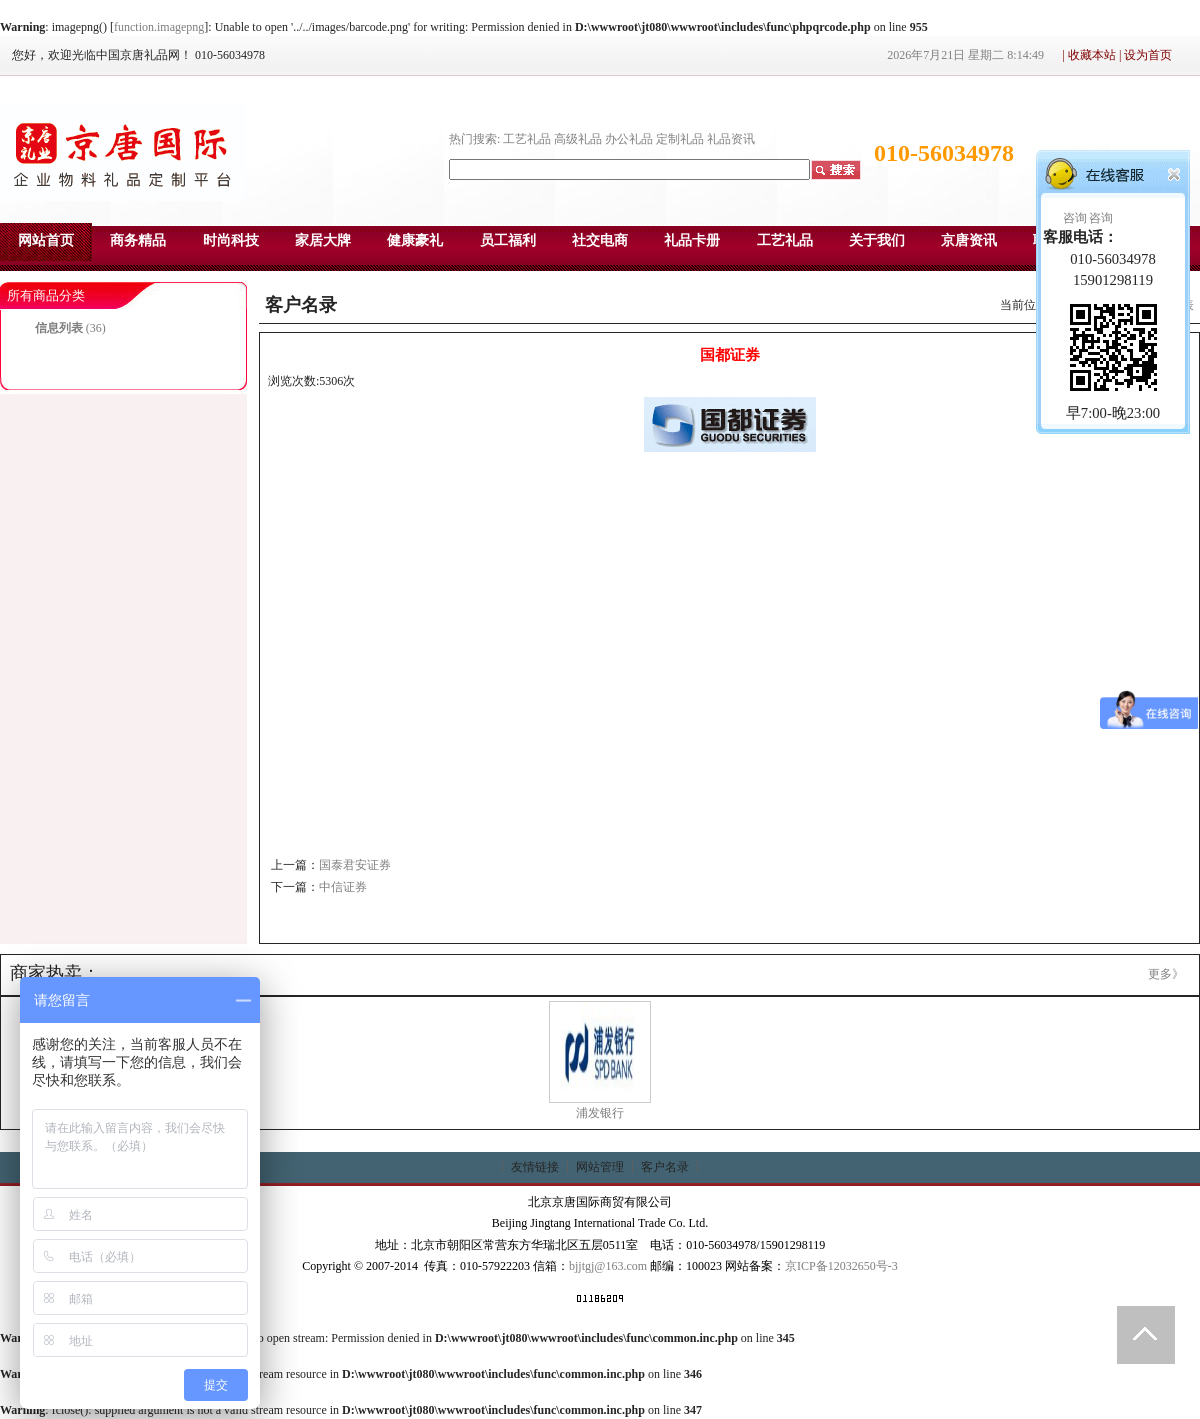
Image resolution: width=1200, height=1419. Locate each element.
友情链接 (535, 1167)
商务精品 (138, 240)
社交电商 (600, 240)
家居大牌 (323, 240)
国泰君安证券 (355, 865)
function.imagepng (159, 27)
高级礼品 (578, 139)
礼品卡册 (692, 240)
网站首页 (46, 240)
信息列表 (59, 328)
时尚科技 (231, 240)
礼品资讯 (731, 139)
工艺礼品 (527, 139)
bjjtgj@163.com (608, 1266)
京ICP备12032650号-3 (841, 1266)
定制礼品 (680, 139)
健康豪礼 (415, 240)
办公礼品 (629, 139)
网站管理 (600, 1167)
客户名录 (665, 1167)
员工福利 (508, 240)
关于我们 (877, 240)
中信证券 (343, 887)
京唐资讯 (969, 240)
